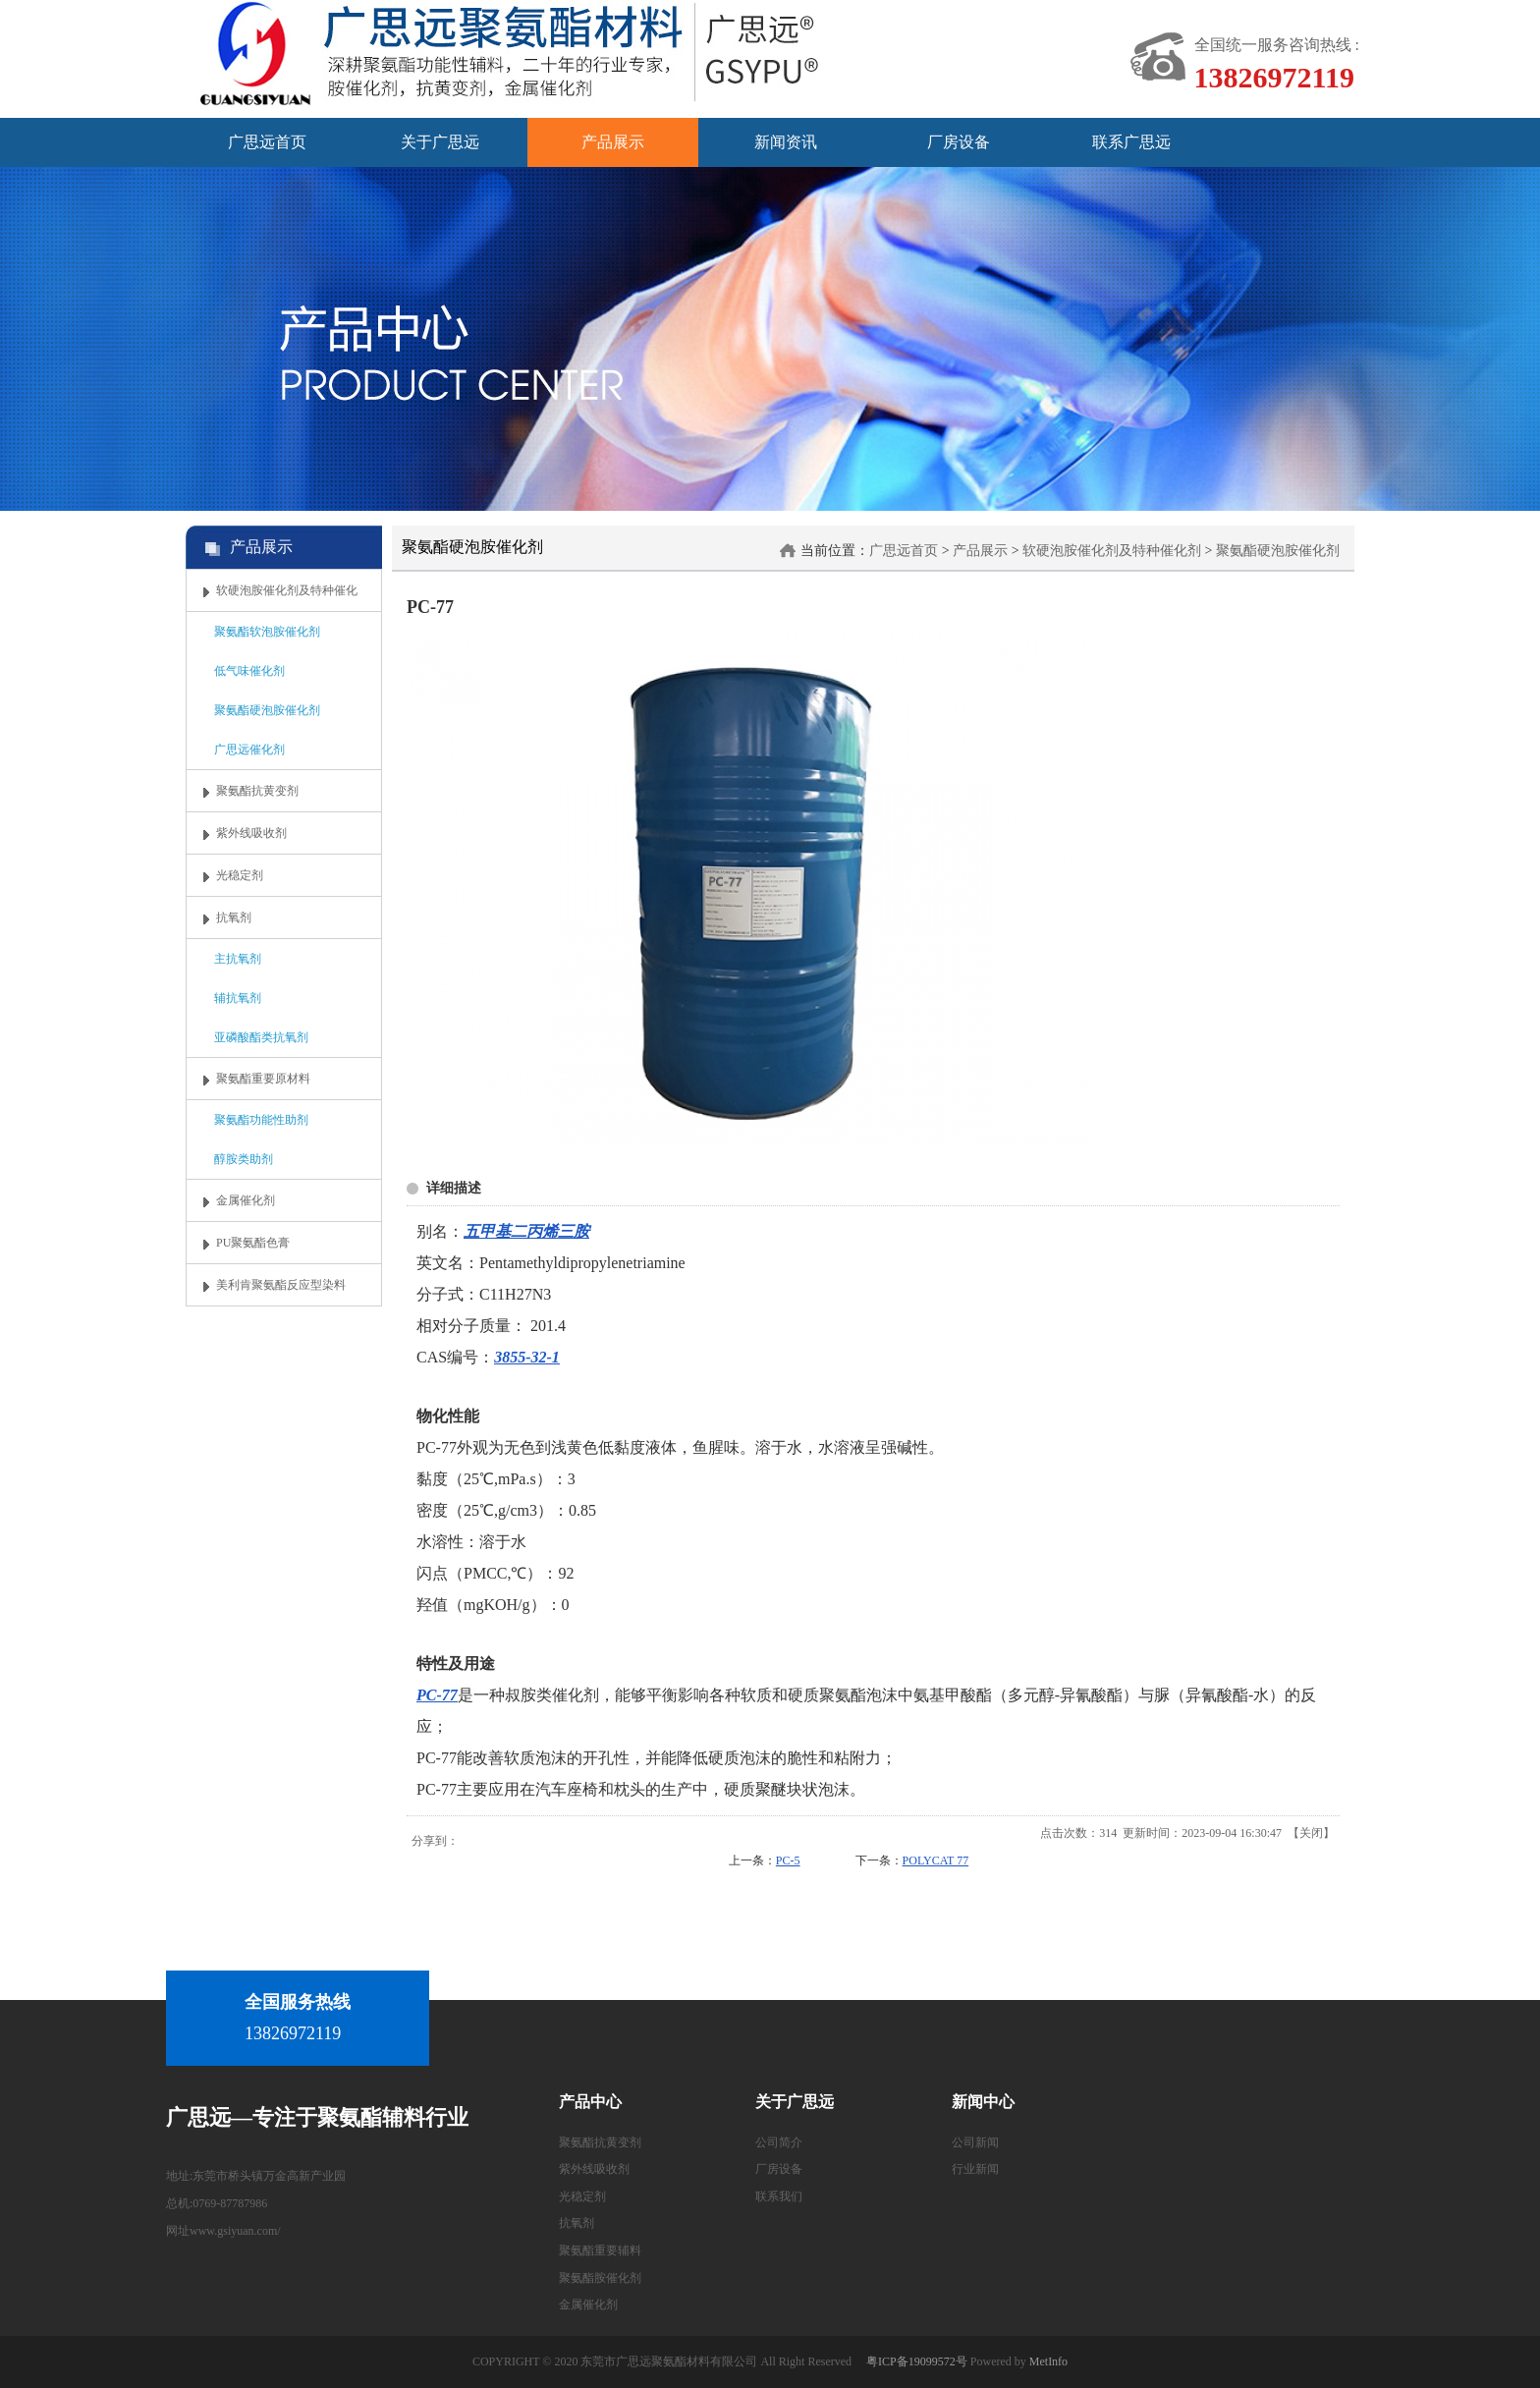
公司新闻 (975, 2142)
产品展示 (980, 550)
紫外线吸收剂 (594, 2169)
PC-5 (788, 1860)
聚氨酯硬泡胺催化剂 (1278, 550)
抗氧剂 (576, 2223)
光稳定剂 (582, 2196)
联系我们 (778, 2196)
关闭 (1311, 1833)
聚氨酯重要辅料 (600, 2250)
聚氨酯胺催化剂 (600, 2278)
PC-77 (437, 1695)
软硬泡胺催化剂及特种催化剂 (1111, 550)
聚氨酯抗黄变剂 (600, 2142)
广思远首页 (903, 550)
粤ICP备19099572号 (916, 2361)
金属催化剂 (588, 2304)
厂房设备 (778, 2169)
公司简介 (778, 2142)
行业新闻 (975, 2169)
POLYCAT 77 (936, 1860)
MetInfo (1048, 2361)
